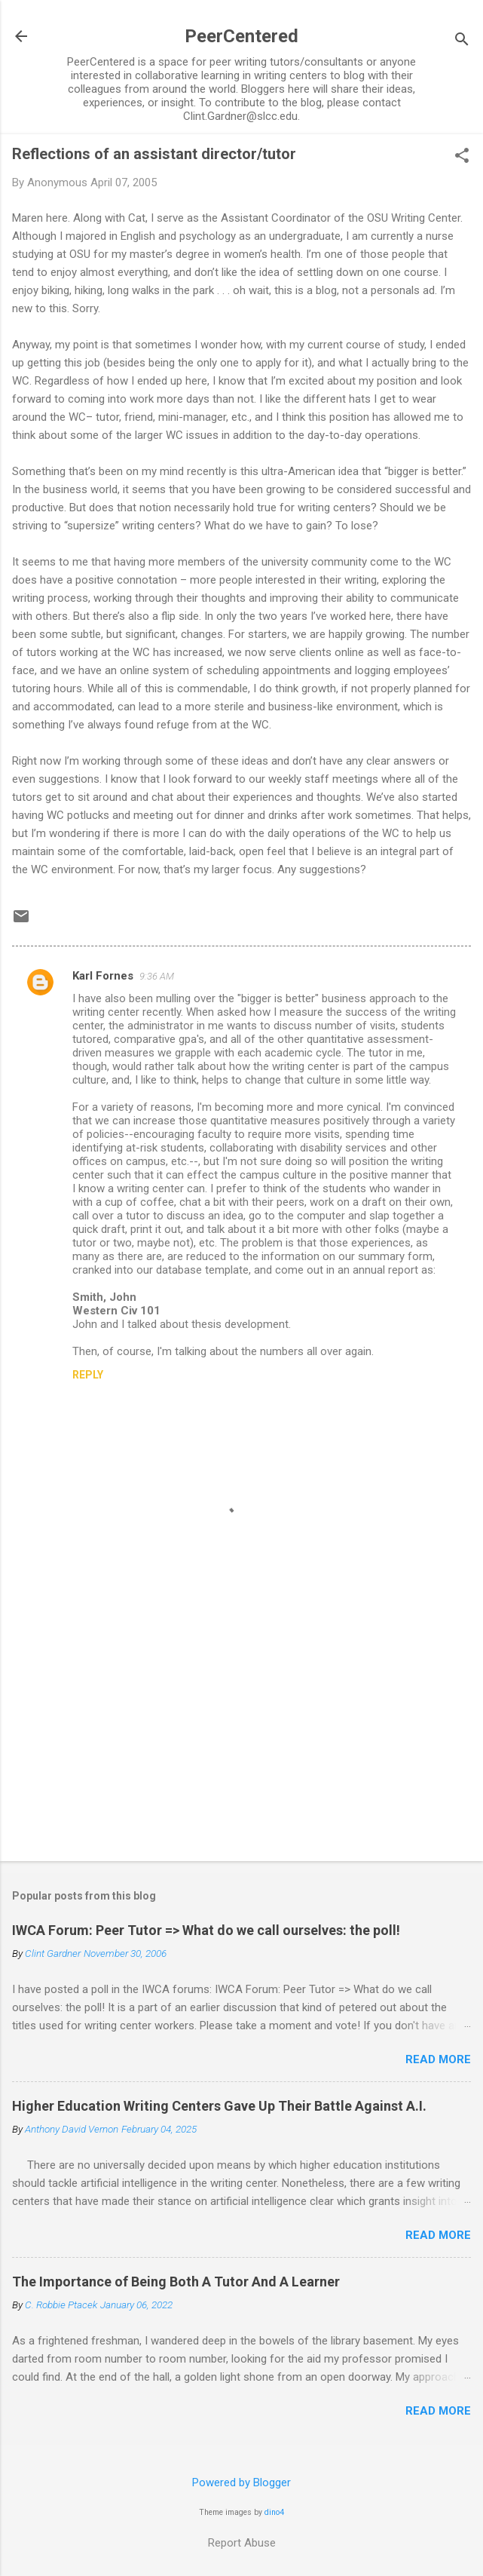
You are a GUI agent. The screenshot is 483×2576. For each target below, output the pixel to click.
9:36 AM (156, 976)
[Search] (462, 41)
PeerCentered (241, 36)
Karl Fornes (102, 976)
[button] (462, 156)
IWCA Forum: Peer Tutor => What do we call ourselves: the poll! (206, 1930)
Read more (438, 2059)
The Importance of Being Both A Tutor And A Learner (176, 2281)
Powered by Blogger (241, 2482)
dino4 (274, 2512)
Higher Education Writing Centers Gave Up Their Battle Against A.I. (219, 2106)
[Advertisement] (241, 1731)
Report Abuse (242, 2543)
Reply (87, 1375)
